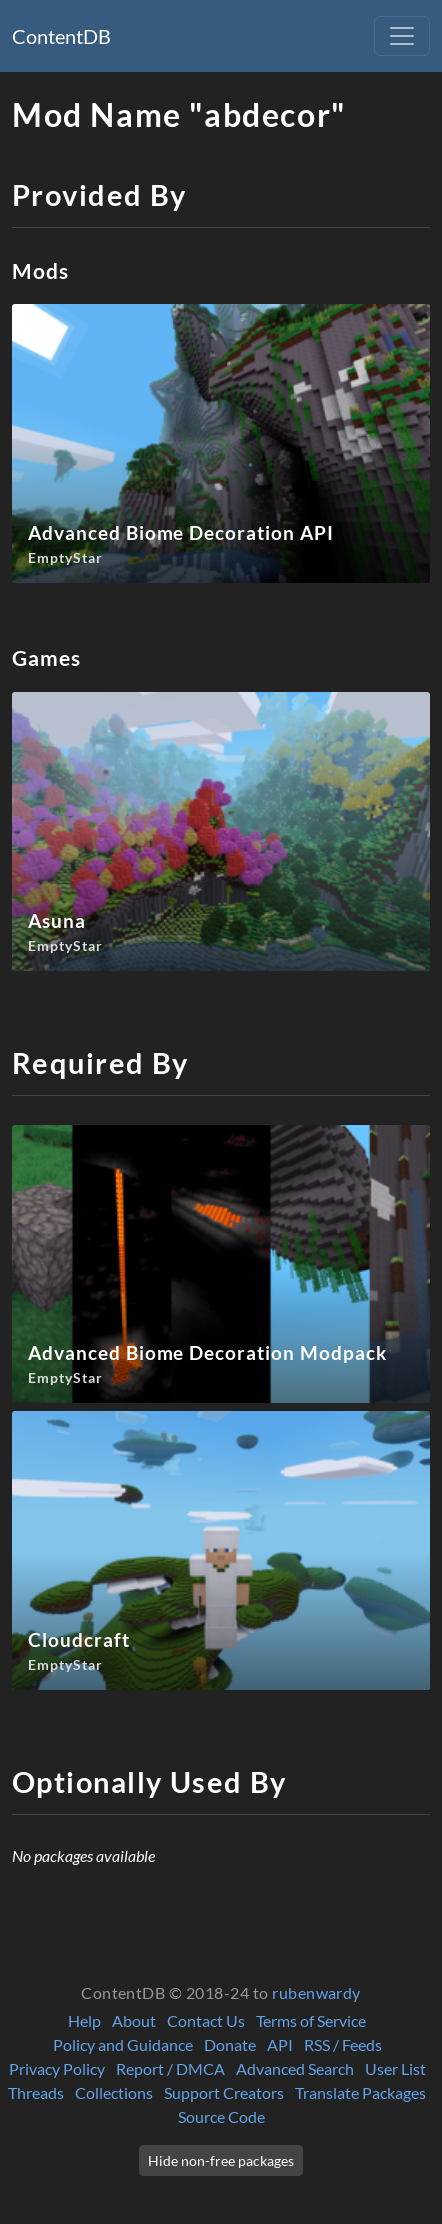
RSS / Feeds (343, 2044)
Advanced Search (295, 2068)
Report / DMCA (170, 2068)
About (134, 2020)
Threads (36, 2092)
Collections (114, 2092)
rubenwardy (316, 1992)
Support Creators (224, 2092)
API (280, 2044)
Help (84, 2020)
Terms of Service (311, 2020)
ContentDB (61, 36)
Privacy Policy (57, 2068)
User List (395, 2068)
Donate (230, 2044)
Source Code (221, 2116)
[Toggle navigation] (402, 36)
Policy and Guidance (123, 2044)
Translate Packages (360, 2092)
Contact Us (206, 2020)
